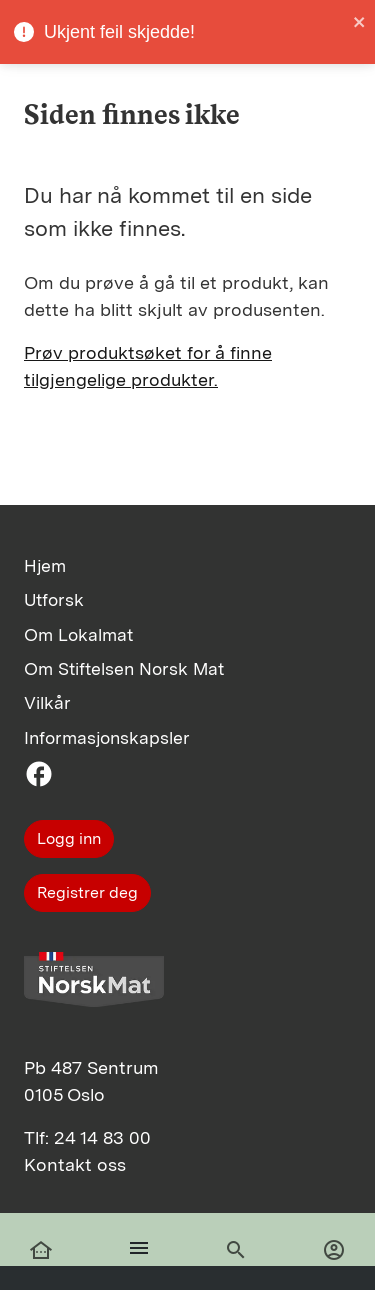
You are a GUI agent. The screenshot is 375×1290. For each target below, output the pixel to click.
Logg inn (69, 838)
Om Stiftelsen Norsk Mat (124, 668)
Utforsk (54, 599)
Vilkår (47, 702)
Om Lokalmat (78, 634)
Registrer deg (87, 892)
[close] (360, 21)
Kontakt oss (75, 1164)
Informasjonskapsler (107, 737)
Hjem (45, 565)
